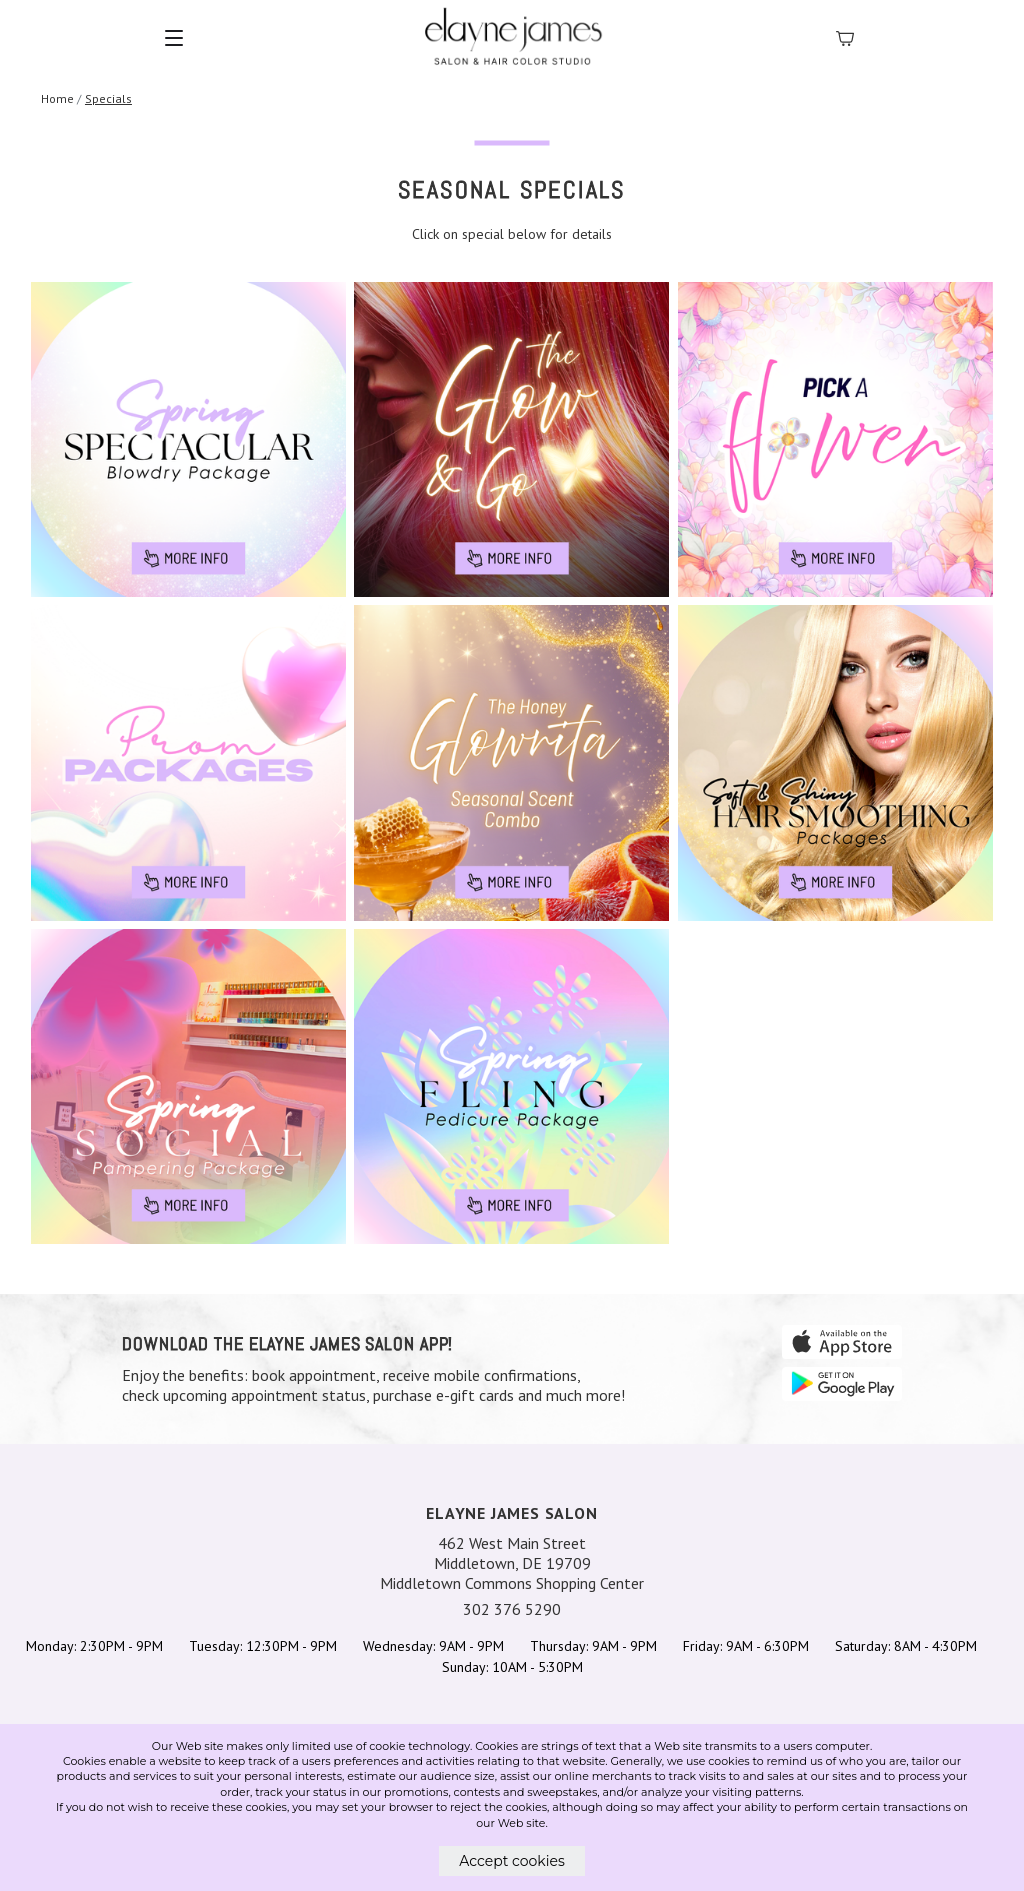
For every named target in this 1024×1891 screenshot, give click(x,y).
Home (57, 98)
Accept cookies (512, 1861)
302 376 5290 (512, 1609)
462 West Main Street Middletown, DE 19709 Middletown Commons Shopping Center (512, 1563)
